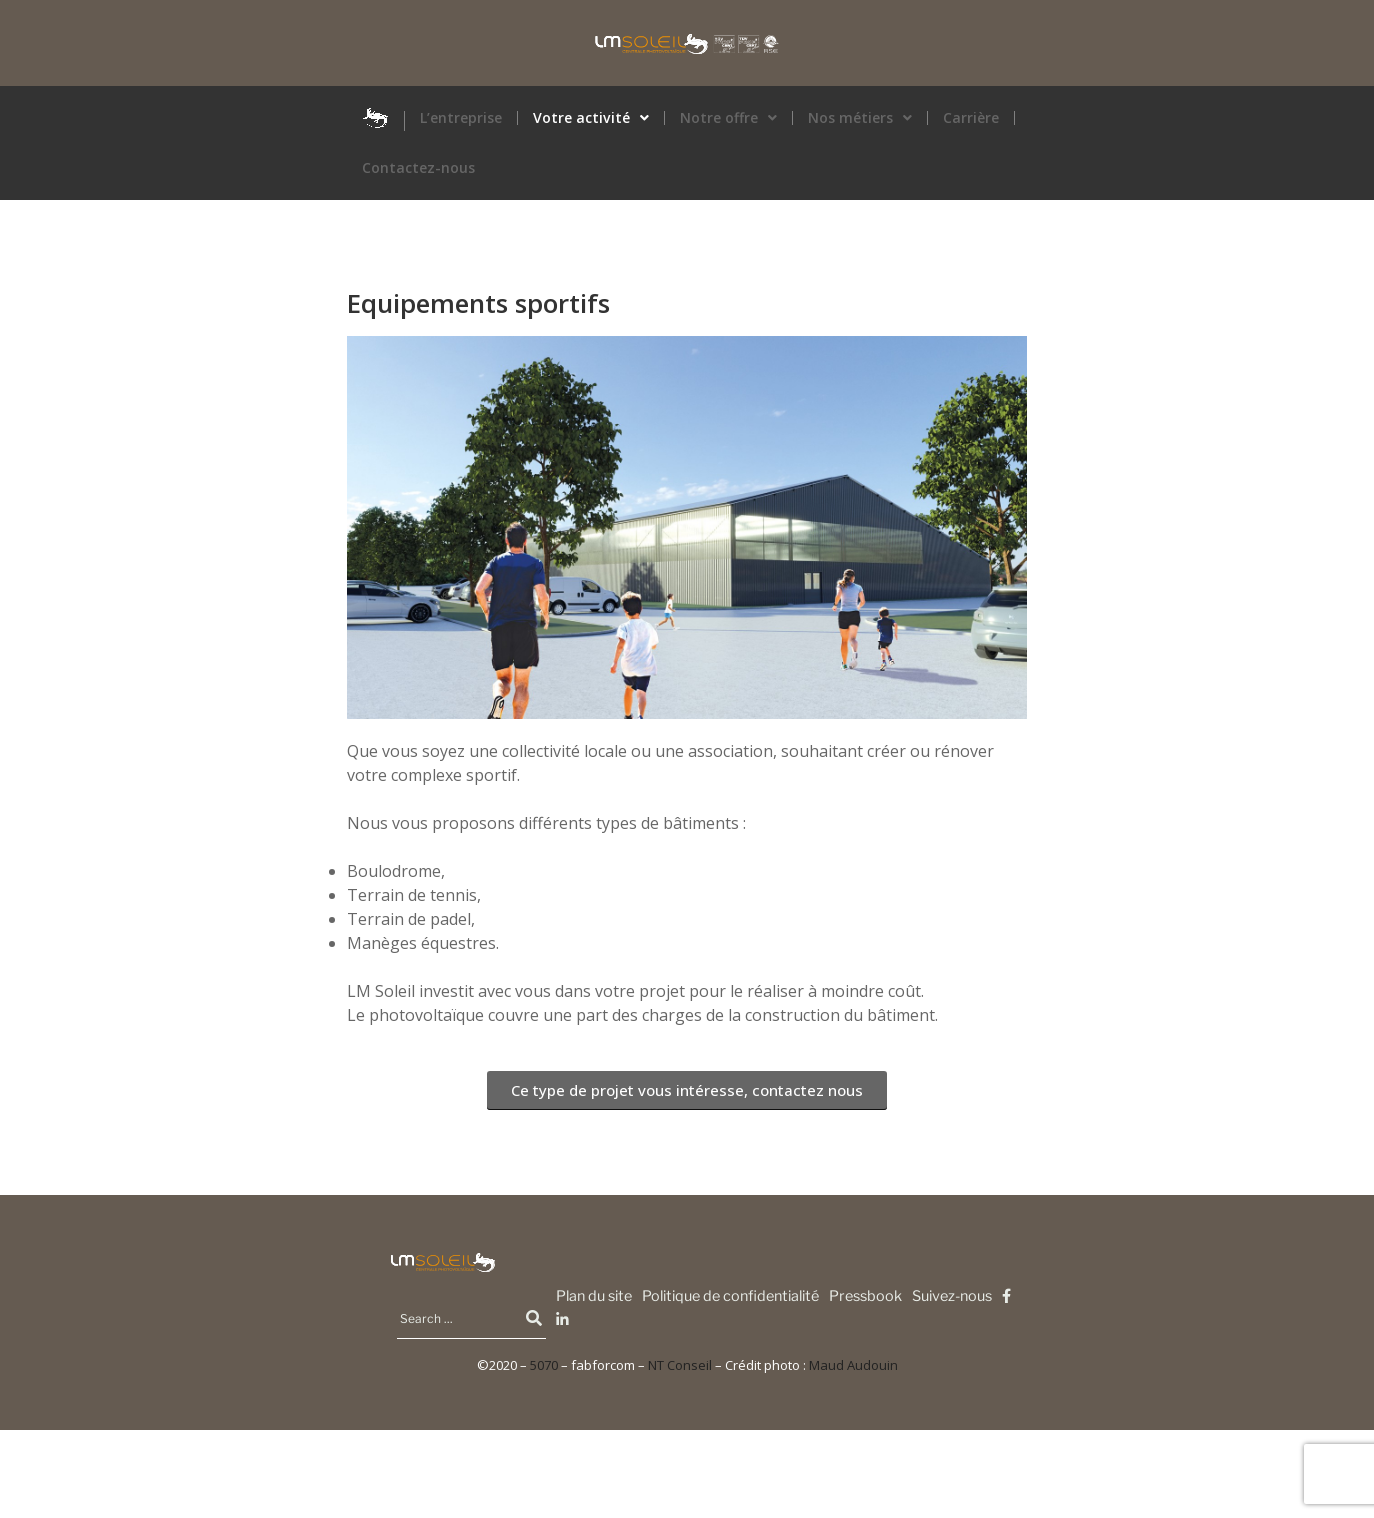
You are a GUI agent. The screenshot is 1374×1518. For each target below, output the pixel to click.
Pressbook (865, 1296)
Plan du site (594, 1296)
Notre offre (728, 118)
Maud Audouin (853, 1365)
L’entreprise (461, 118)
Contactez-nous (418, 168)
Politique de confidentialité (730, 1296)
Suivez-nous (952, 1296)
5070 (544, 1365)
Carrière (971, 118)
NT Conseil (680, 1365)
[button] (591, 118)
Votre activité (591, 118)
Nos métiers (860, 118)
